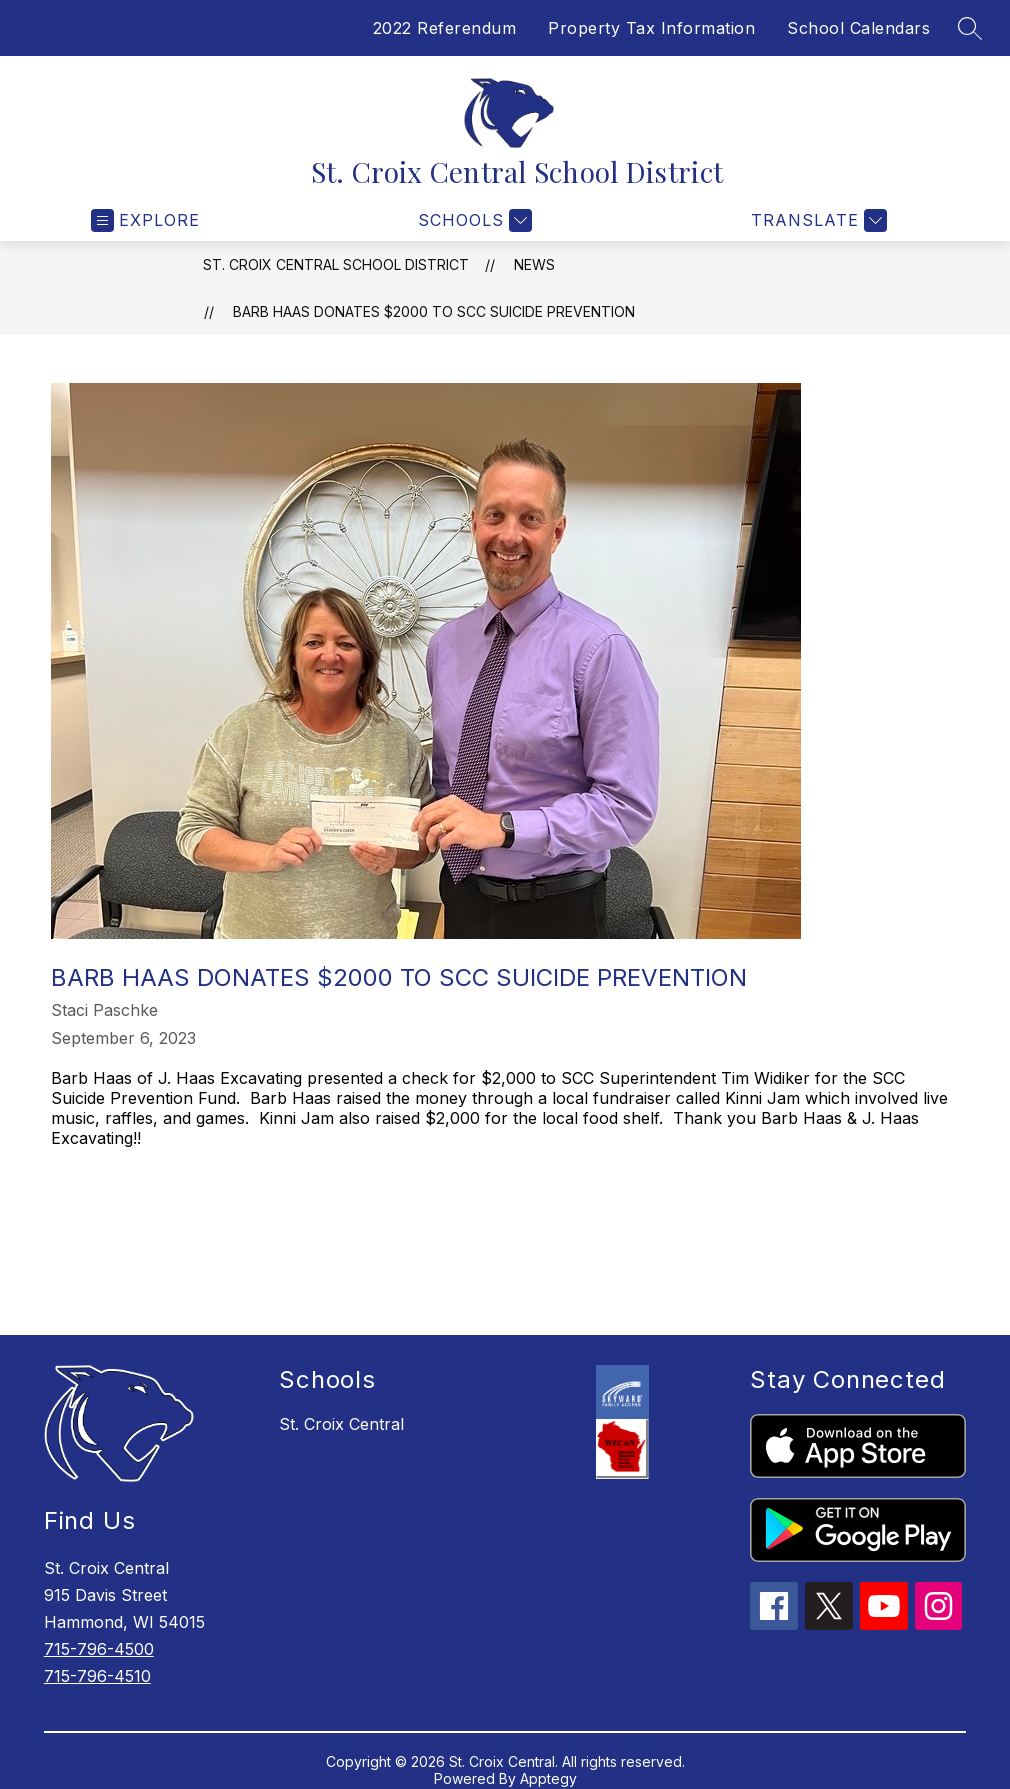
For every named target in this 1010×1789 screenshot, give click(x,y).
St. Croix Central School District (336, 264)
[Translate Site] (816, 220)
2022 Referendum (445, 28)
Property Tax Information (651, 28)
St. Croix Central (341, 1424)
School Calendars (858, 28)
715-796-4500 (99, 1649)
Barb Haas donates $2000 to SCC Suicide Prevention (434, 311)
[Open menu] (145, 220)
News (534, 264)
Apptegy (548, 1778)
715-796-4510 (97, 1676)
